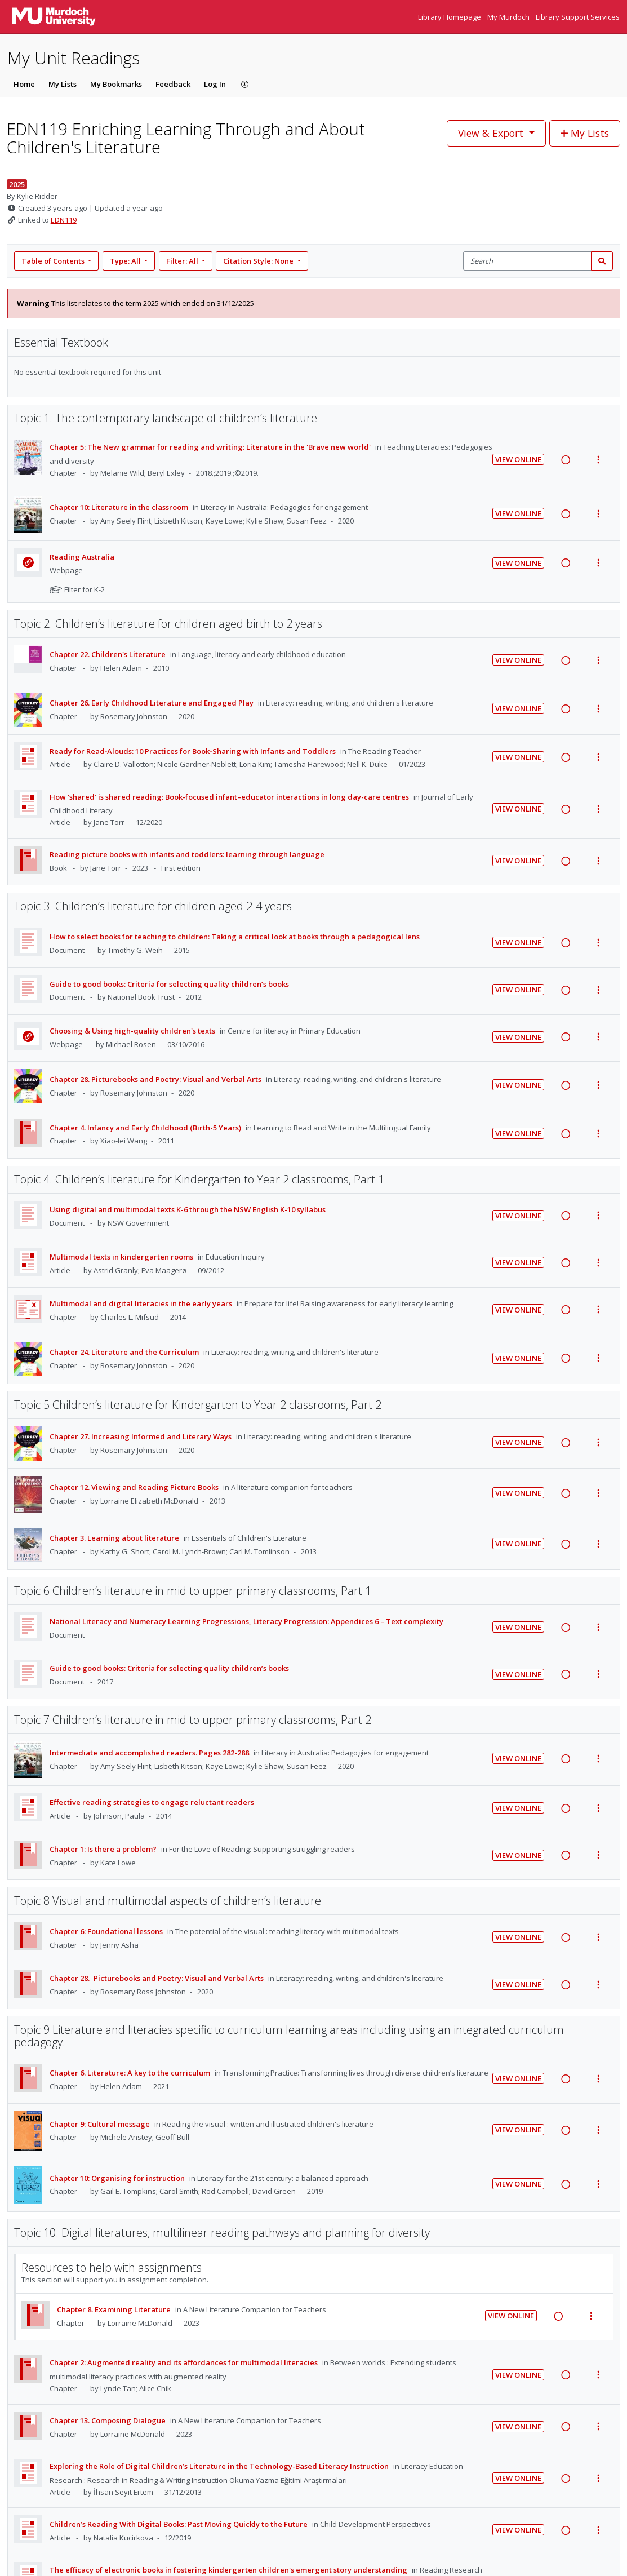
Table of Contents (53, 261)
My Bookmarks (116, 84)
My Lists (62, 84)
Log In (215, 84)
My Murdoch (509, 17)
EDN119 (64, 220)
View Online (518, 459)
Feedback (172, 84)
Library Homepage (450, 17)
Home (24, 84)
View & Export (492, 133)
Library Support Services (578, 17)
